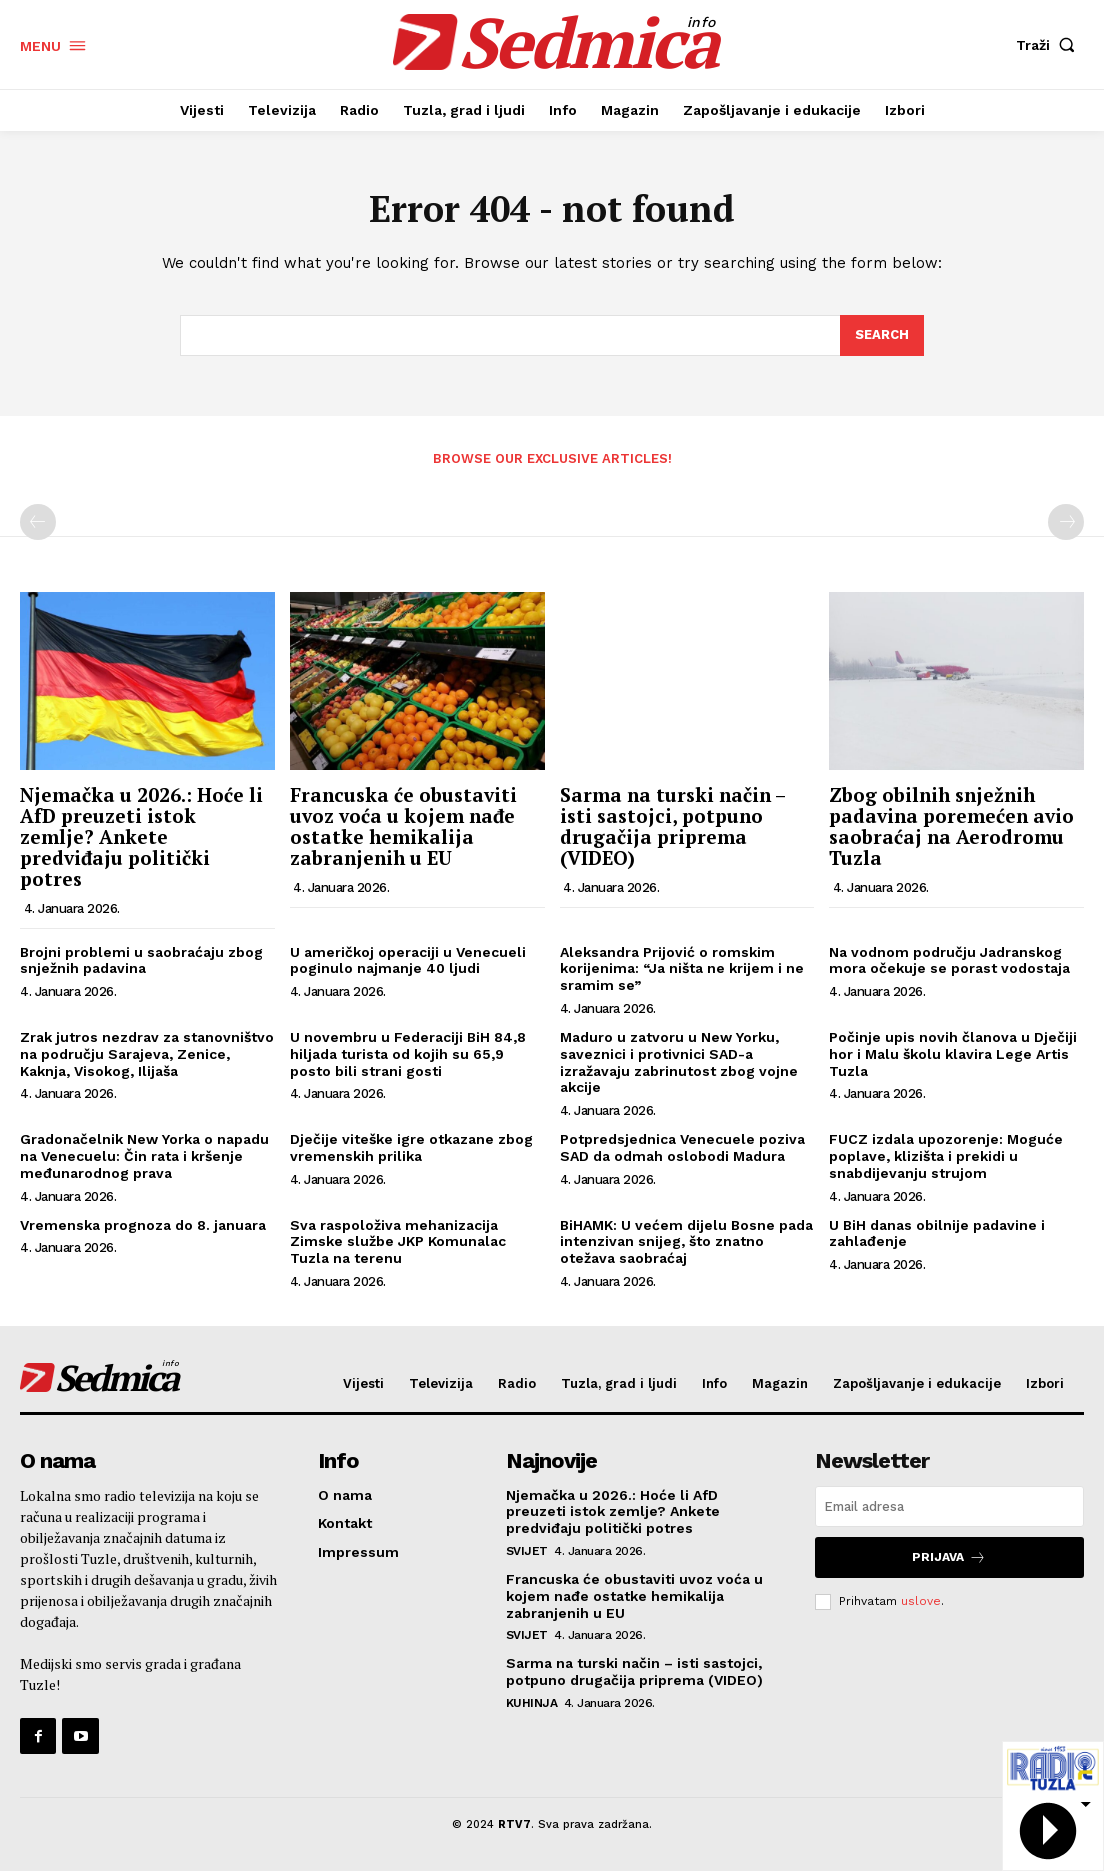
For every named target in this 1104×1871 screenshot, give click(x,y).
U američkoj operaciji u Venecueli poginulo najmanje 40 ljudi (408, 960)
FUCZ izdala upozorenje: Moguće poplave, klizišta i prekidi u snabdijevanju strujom (946, 1156)
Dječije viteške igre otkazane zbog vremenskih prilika (411, 1147)
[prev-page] (38, 522)
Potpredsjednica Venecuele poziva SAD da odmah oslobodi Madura (682, 1147)
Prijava (949, 1557)
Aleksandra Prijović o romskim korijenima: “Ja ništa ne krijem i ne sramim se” (682, 969)
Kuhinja (532, 1703)
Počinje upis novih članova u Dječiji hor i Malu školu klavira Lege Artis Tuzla (953, 1054)
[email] (949, 1506)
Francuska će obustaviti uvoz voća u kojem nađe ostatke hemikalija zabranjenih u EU (403, 826)
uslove (921, 1601)
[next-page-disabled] (1066, 522)
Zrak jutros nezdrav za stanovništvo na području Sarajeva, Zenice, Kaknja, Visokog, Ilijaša (147, 1054)
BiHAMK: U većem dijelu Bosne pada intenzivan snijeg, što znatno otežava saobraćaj (686, 1242)
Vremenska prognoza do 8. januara (143, 1225)
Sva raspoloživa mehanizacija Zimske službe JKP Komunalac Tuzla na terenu (398, 1242)
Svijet (527, 1551)
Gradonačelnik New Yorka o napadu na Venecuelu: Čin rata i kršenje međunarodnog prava (144, 1156)
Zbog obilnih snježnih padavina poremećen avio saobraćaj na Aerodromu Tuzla (951, 826)
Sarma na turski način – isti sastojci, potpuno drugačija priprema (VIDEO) (672, 826)
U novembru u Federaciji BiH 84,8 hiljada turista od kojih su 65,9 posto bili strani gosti (408, 1054)
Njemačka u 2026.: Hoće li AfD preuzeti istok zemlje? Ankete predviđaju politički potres (141, 836)
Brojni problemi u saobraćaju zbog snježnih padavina (141, 960)
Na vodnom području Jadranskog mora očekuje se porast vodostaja (949, 960)
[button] (1050, 45)
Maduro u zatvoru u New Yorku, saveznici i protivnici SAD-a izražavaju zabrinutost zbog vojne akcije (679, 1062)
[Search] (882, 336)
